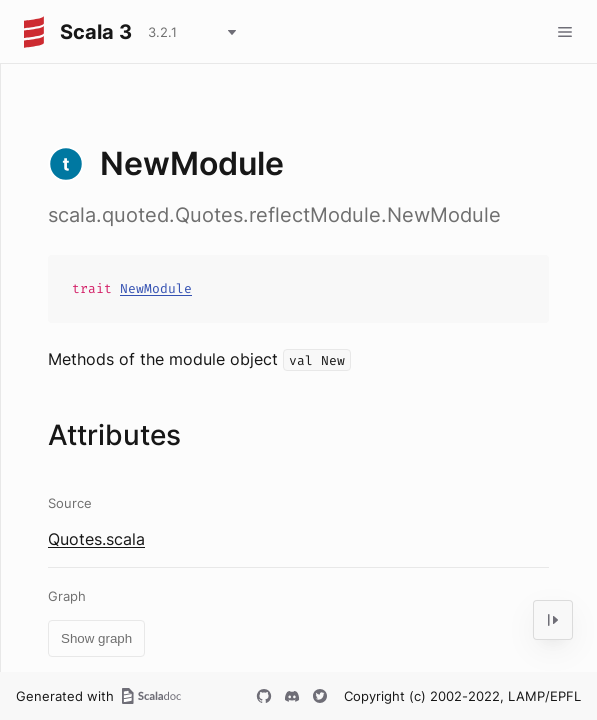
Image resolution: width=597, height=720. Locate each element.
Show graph (96, 638)
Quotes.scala (96, 539)
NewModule (156, 288)
